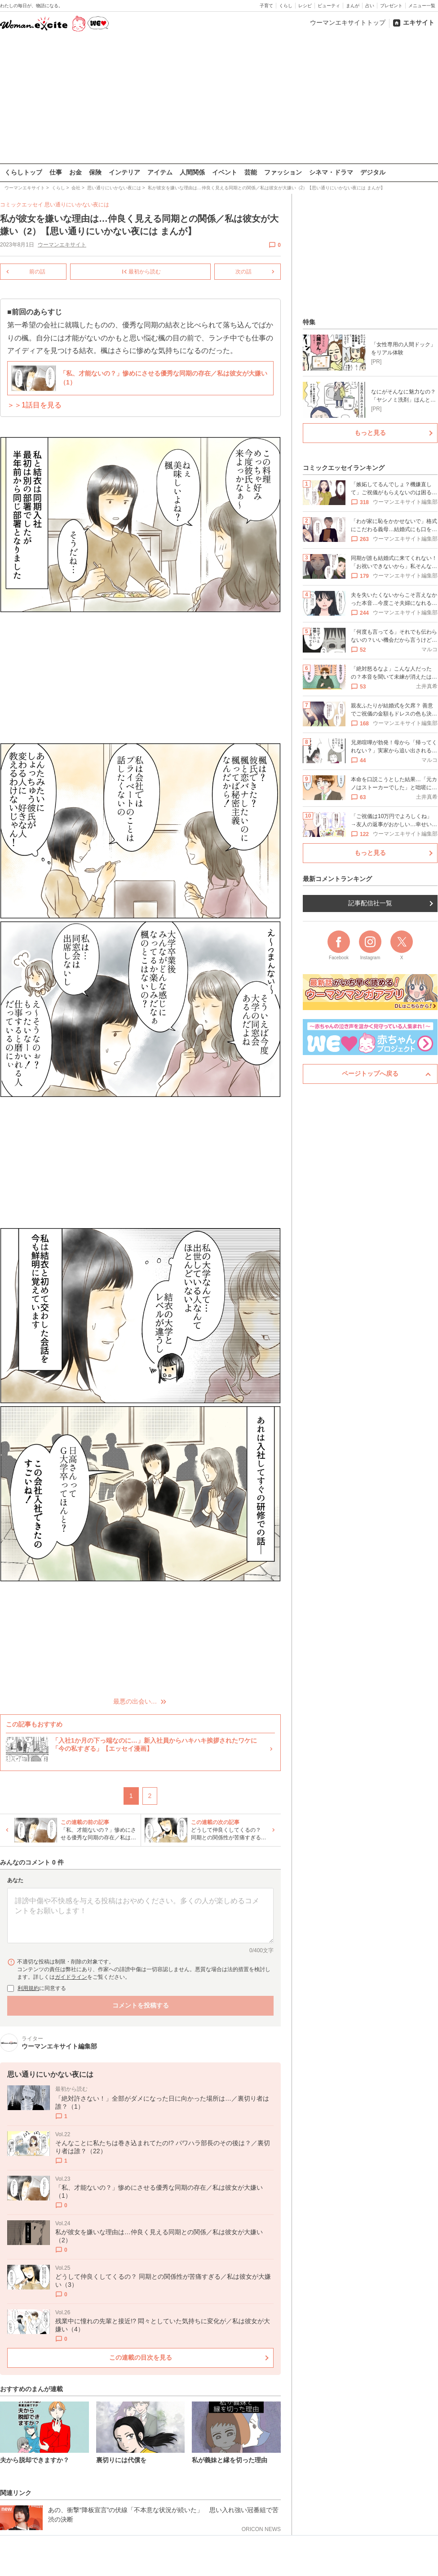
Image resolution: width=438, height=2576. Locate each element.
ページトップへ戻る (370, 1073)
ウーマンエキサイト (62, 245)
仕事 (55, 172)
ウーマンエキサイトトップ (347, 22)
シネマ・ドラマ (331, 172)
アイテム (160, 172)
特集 (309, 322)
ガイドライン (71, 1977)
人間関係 (192, 172)
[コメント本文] (140, 1915)
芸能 (250, 172)
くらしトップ (23, 172)
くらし (285, 5)
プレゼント (391, 5)
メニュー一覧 (421, 5)
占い (369, 5)
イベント (224, 172)
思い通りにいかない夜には (76, 204)
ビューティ (329, 5)
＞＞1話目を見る (34, 405)
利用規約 (28, 1988)
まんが (352, 5)
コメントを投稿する (140, 2005)
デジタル (372, 172)
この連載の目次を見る (140, 2357)
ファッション (283, 172)
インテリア (124, 172)
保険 (95, 172)
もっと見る (370, 432)
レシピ (305, 5)
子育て (266, 5)
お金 (75, 172)
